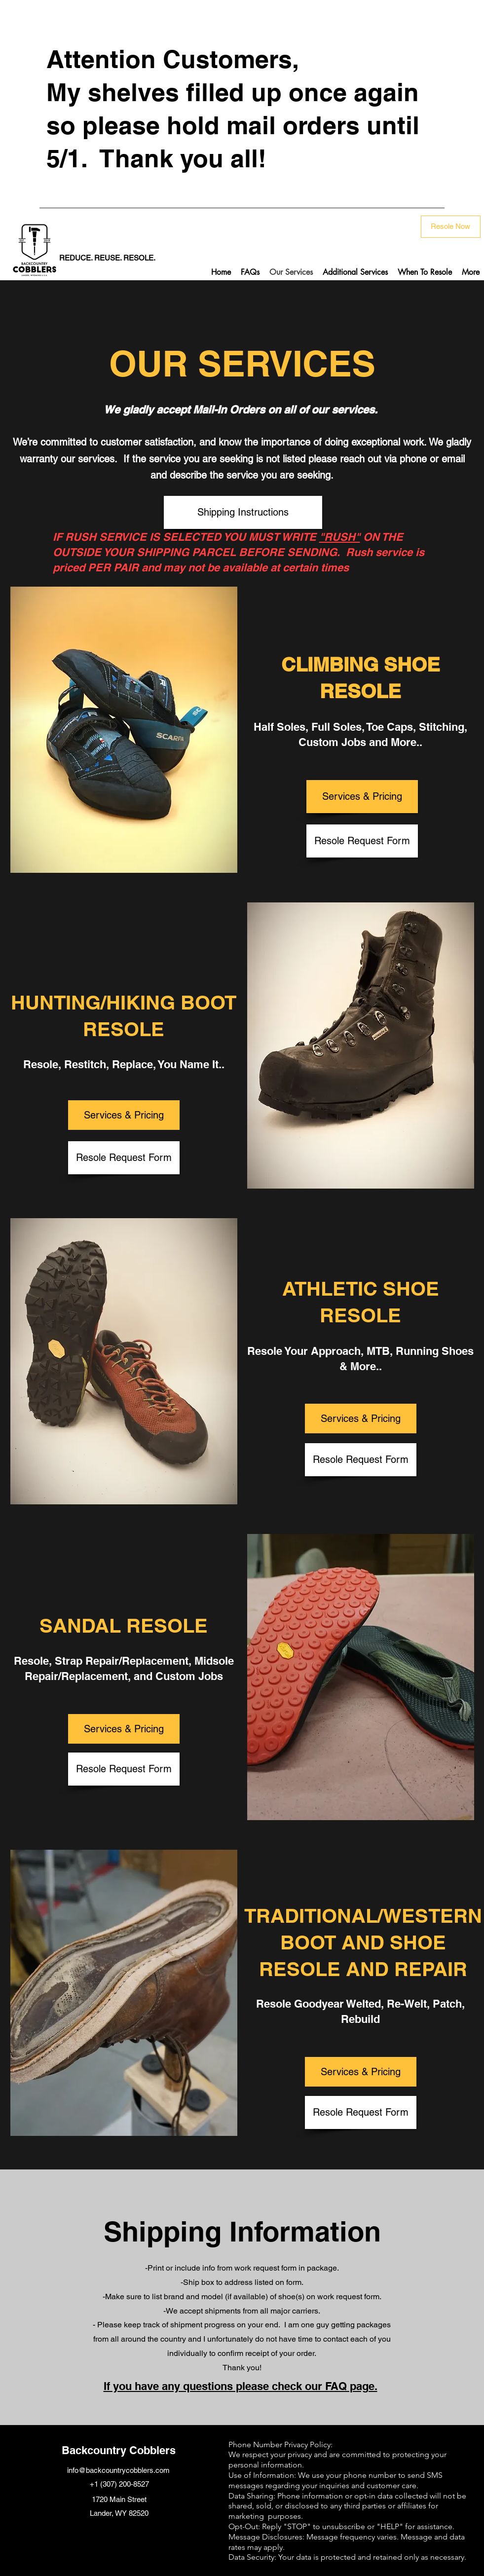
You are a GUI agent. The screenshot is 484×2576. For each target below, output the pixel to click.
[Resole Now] (451, 227)
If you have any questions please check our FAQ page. (240, 2386)
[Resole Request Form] (362, 841)
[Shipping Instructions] (243, 512)
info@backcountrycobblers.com (118, 2470)
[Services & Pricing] (362, 796)
